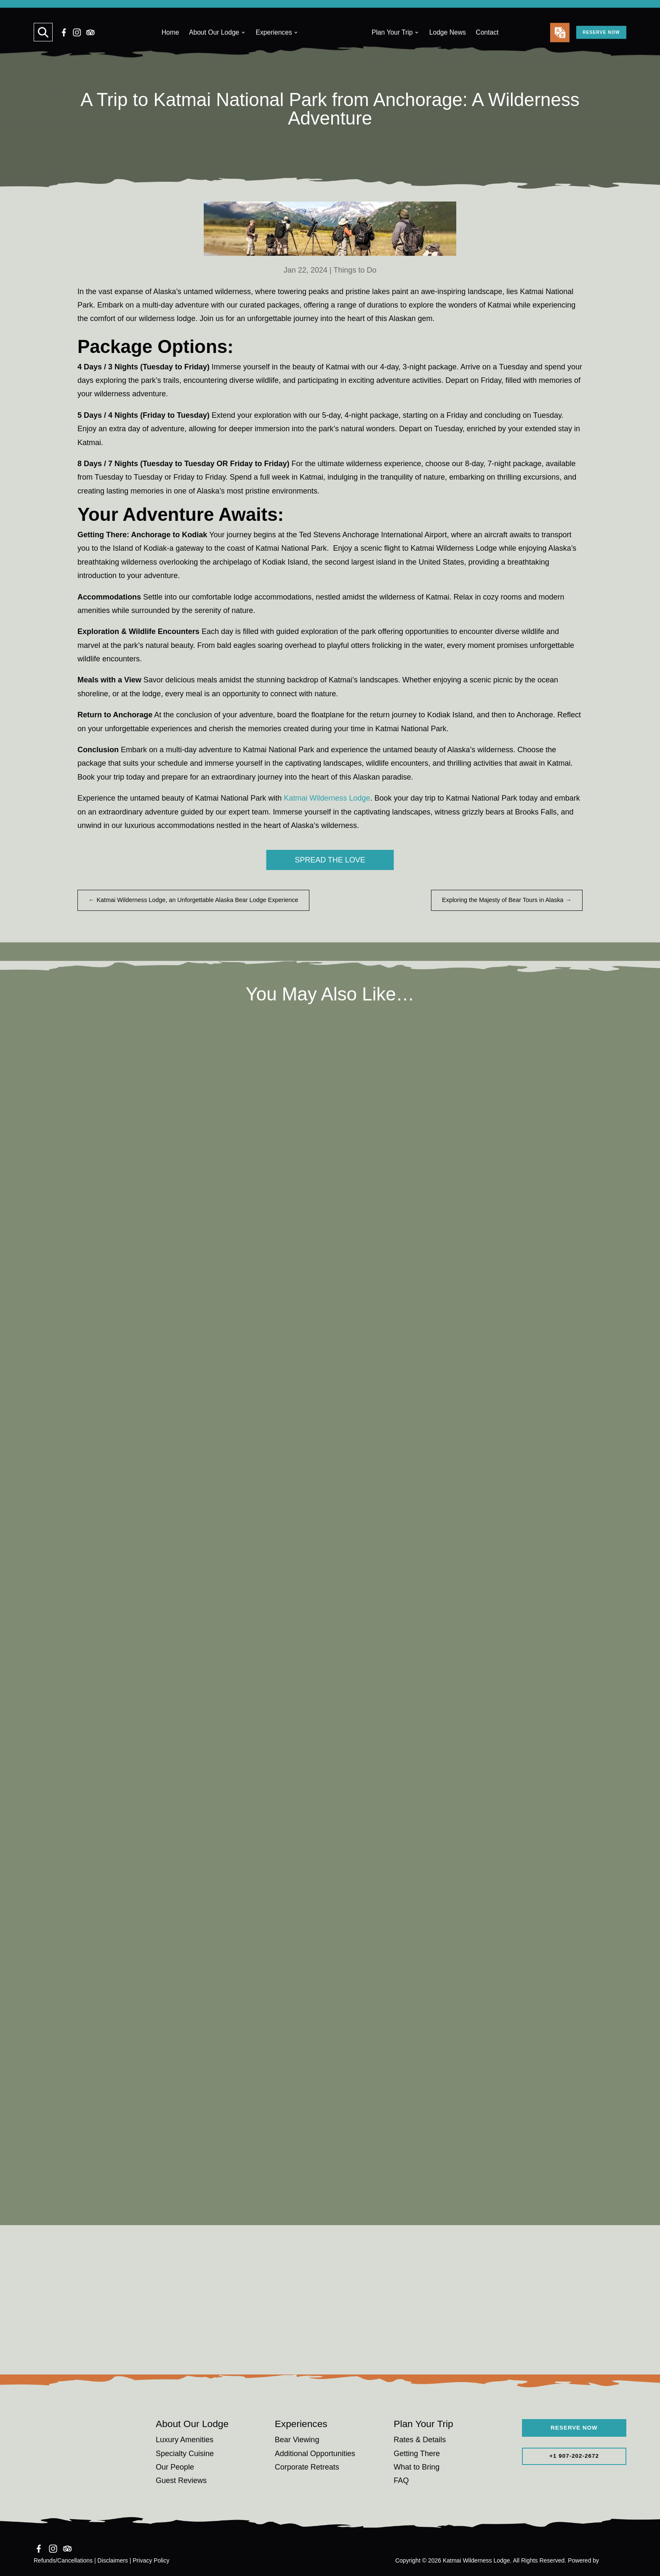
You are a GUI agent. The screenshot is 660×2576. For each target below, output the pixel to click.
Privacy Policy (151, 2560)
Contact (487, 44)
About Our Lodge (214, 44)
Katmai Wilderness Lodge (327, 798)
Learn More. (427, 11)
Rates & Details (420, 2439)
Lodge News (447, 44)
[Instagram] (77, 45)
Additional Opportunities (315, 2453)
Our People (175, 2467)
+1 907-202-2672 (574, 2458)
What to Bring (416, 2467)
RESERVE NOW (589, 44)
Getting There (417, 2453)
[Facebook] (64, 45)
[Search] (43, 44)
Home (170, 44)
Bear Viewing (297, 2439)
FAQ (401, 2480)
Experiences (274, 44)
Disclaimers (113, 2560)
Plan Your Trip (392, 44)
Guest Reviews (181, 2480)
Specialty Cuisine (185, 2453)
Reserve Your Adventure (330, 2345)
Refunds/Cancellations (63, 2560)
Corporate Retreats (307, 2467)
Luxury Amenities (184, 2439)
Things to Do (354, 270)
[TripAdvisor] (90, 45)
